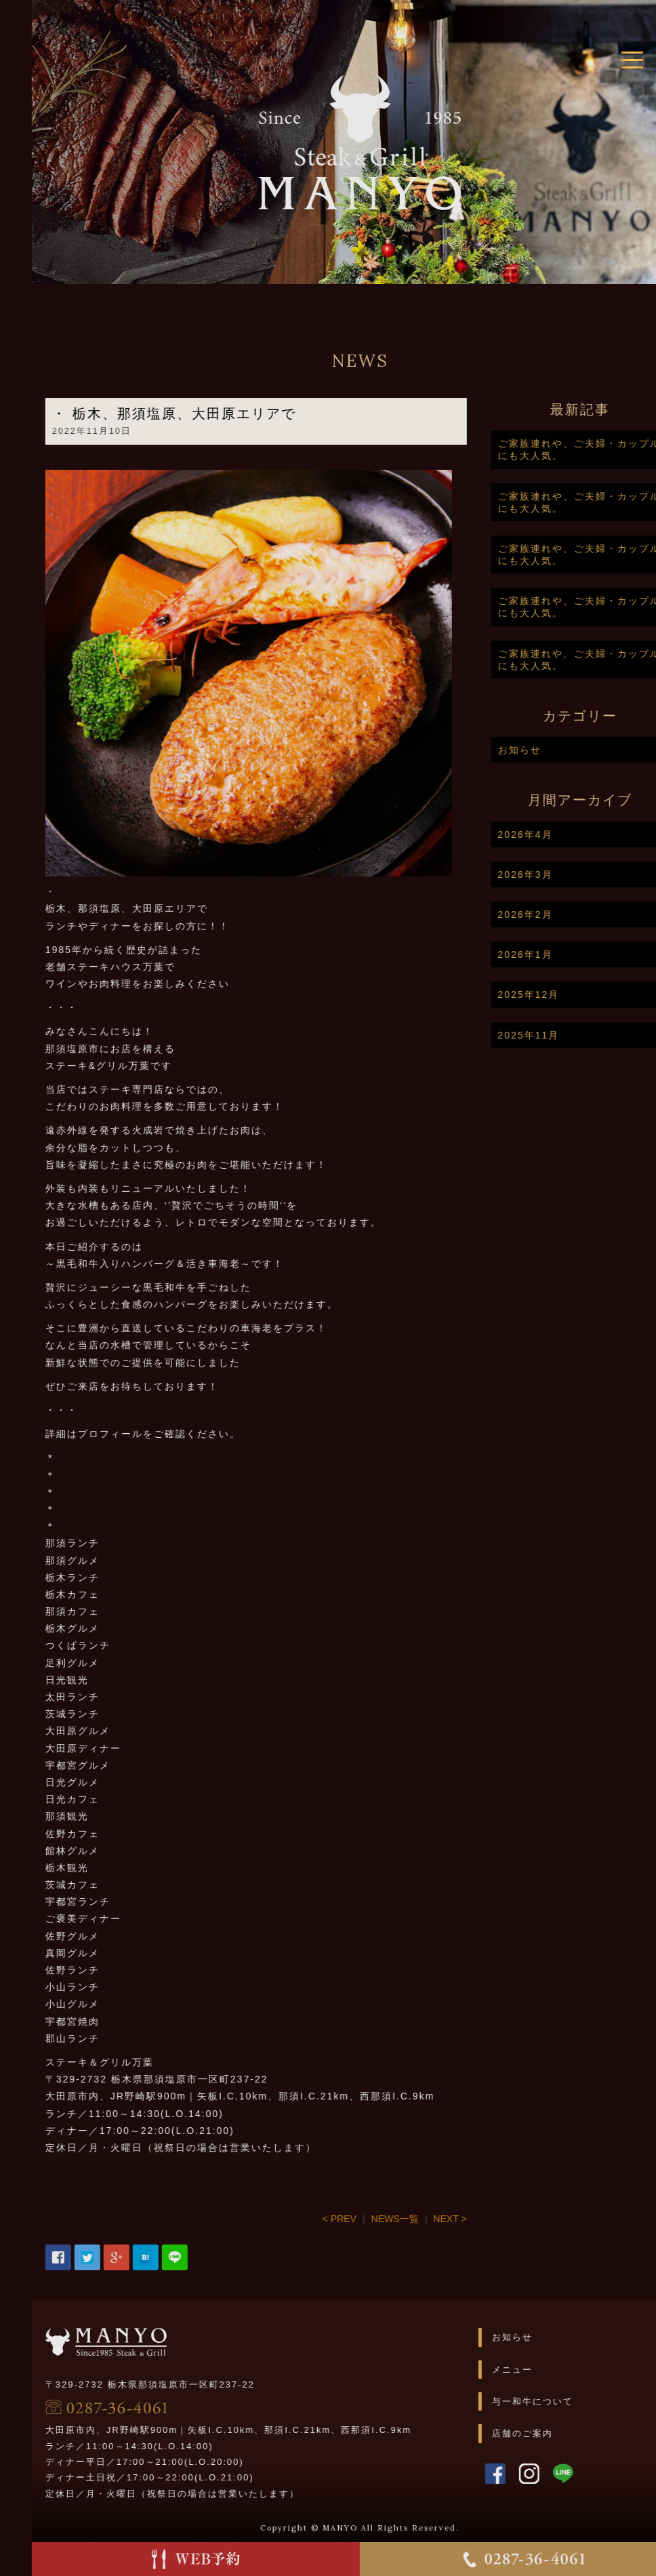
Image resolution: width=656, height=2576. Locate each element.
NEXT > (484, 2218)
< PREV (375, 2218)
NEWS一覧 (430, 2218)
